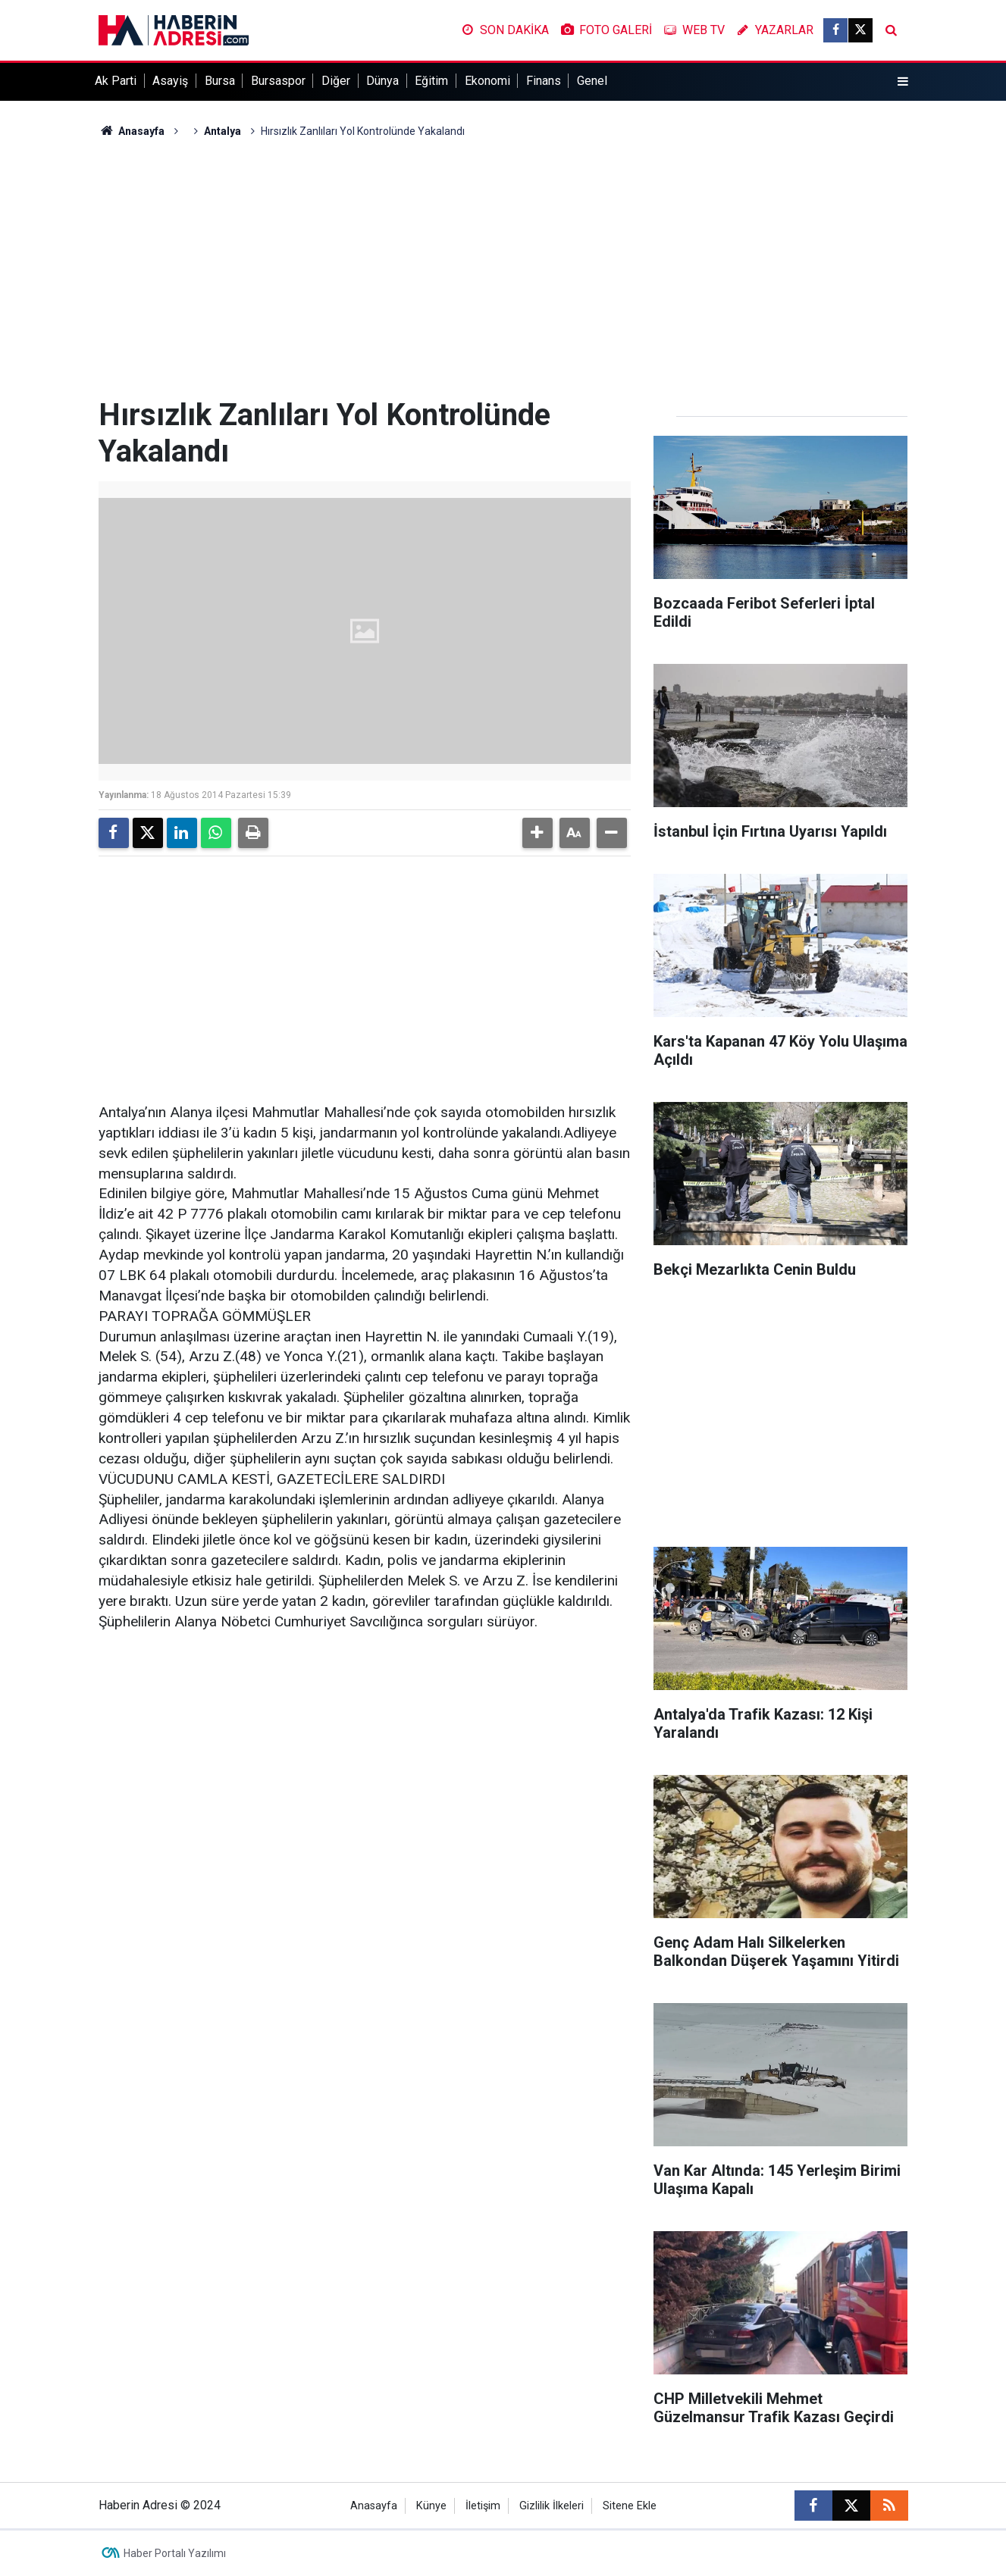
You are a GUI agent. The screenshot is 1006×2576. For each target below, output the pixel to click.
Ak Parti (115, 81)
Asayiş (170, 81)
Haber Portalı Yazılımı (175, 2553)
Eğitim (431, 81)
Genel (592, 81)
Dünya (382, 81)
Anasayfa (132, 131)
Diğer (335, 81)
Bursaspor (278, 81)
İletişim (482, 2505)
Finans (543, 81)
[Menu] (902, 82)
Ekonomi (487, 81)
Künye (431, 2505)
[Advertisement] (503, 268)
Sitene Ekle (630, 2505)
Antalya (222, 131)
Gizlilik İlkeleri (551, 2505)
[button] (537, 833)
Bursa (220, 81)
